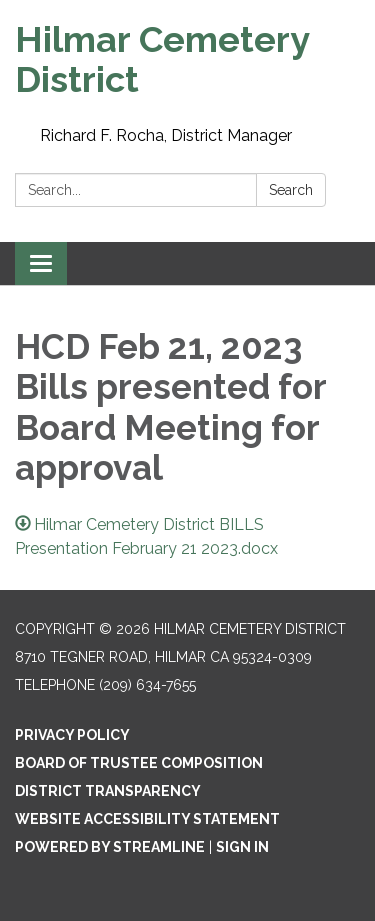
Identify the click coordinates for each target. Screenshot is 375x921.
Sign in (242, 847)
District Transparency (108, 791)
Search (291, 190)
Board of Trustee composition (139, 763)
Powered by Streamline (110, 847)
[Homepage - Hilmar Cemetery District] (187, 59)
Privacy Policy (72, 735)
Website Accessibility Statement (147, 819)
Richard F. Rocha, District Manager (166, 135)
